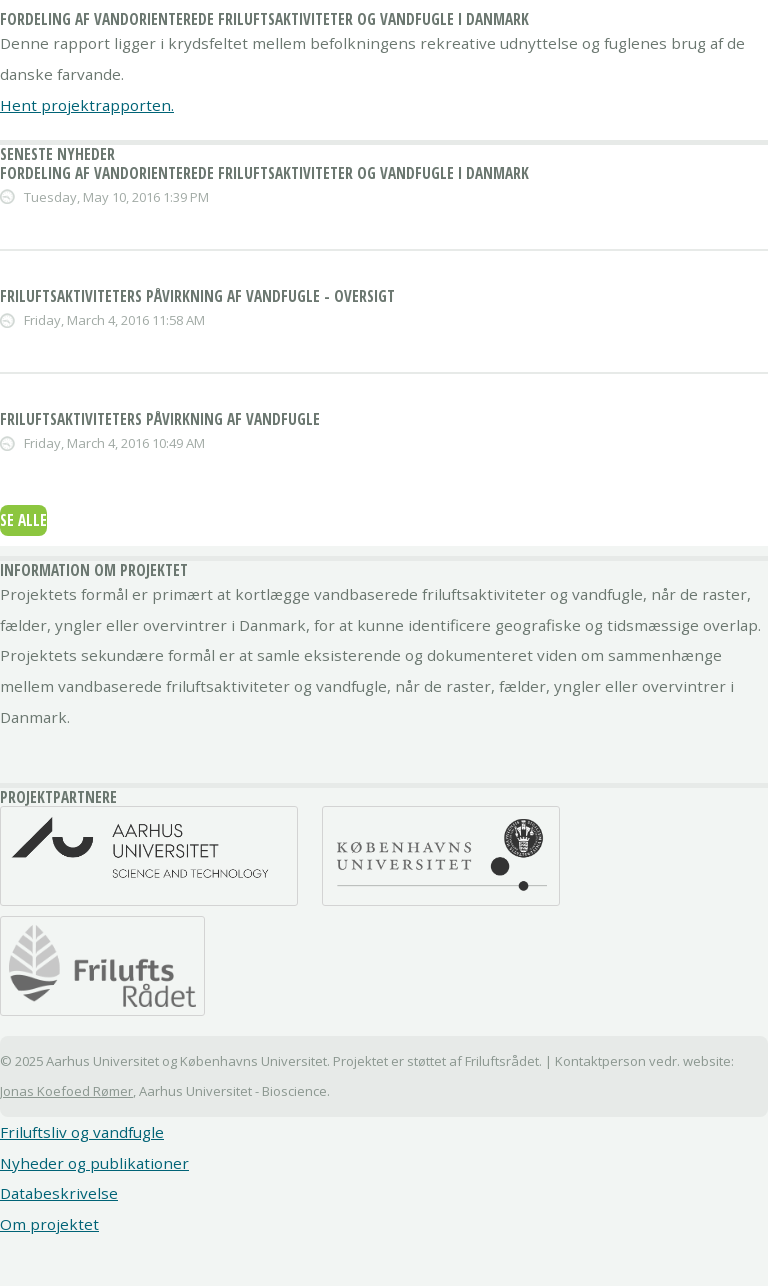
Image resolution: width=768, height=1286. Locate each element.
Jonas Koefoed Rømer (66, 1091)
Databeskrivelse (59, 1193)
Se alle (23, 520)
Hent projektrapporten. (87, 105)
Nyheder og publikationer (94, 1163)
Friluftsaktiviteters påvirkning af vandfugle (160, 419)
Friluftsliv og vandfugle (82, 1132)
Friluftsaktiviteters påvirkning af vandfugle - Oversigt (197, 296)
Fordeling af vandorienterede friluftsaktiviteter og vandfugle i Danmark (264, 173)
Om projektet (49, 1224)
